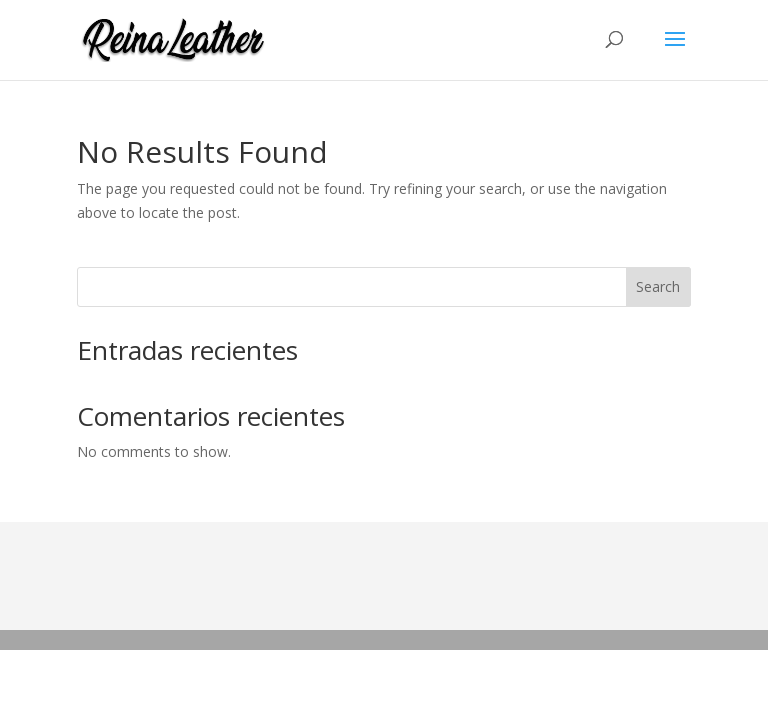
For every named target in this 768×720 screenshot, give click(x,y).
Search (658, 286)
